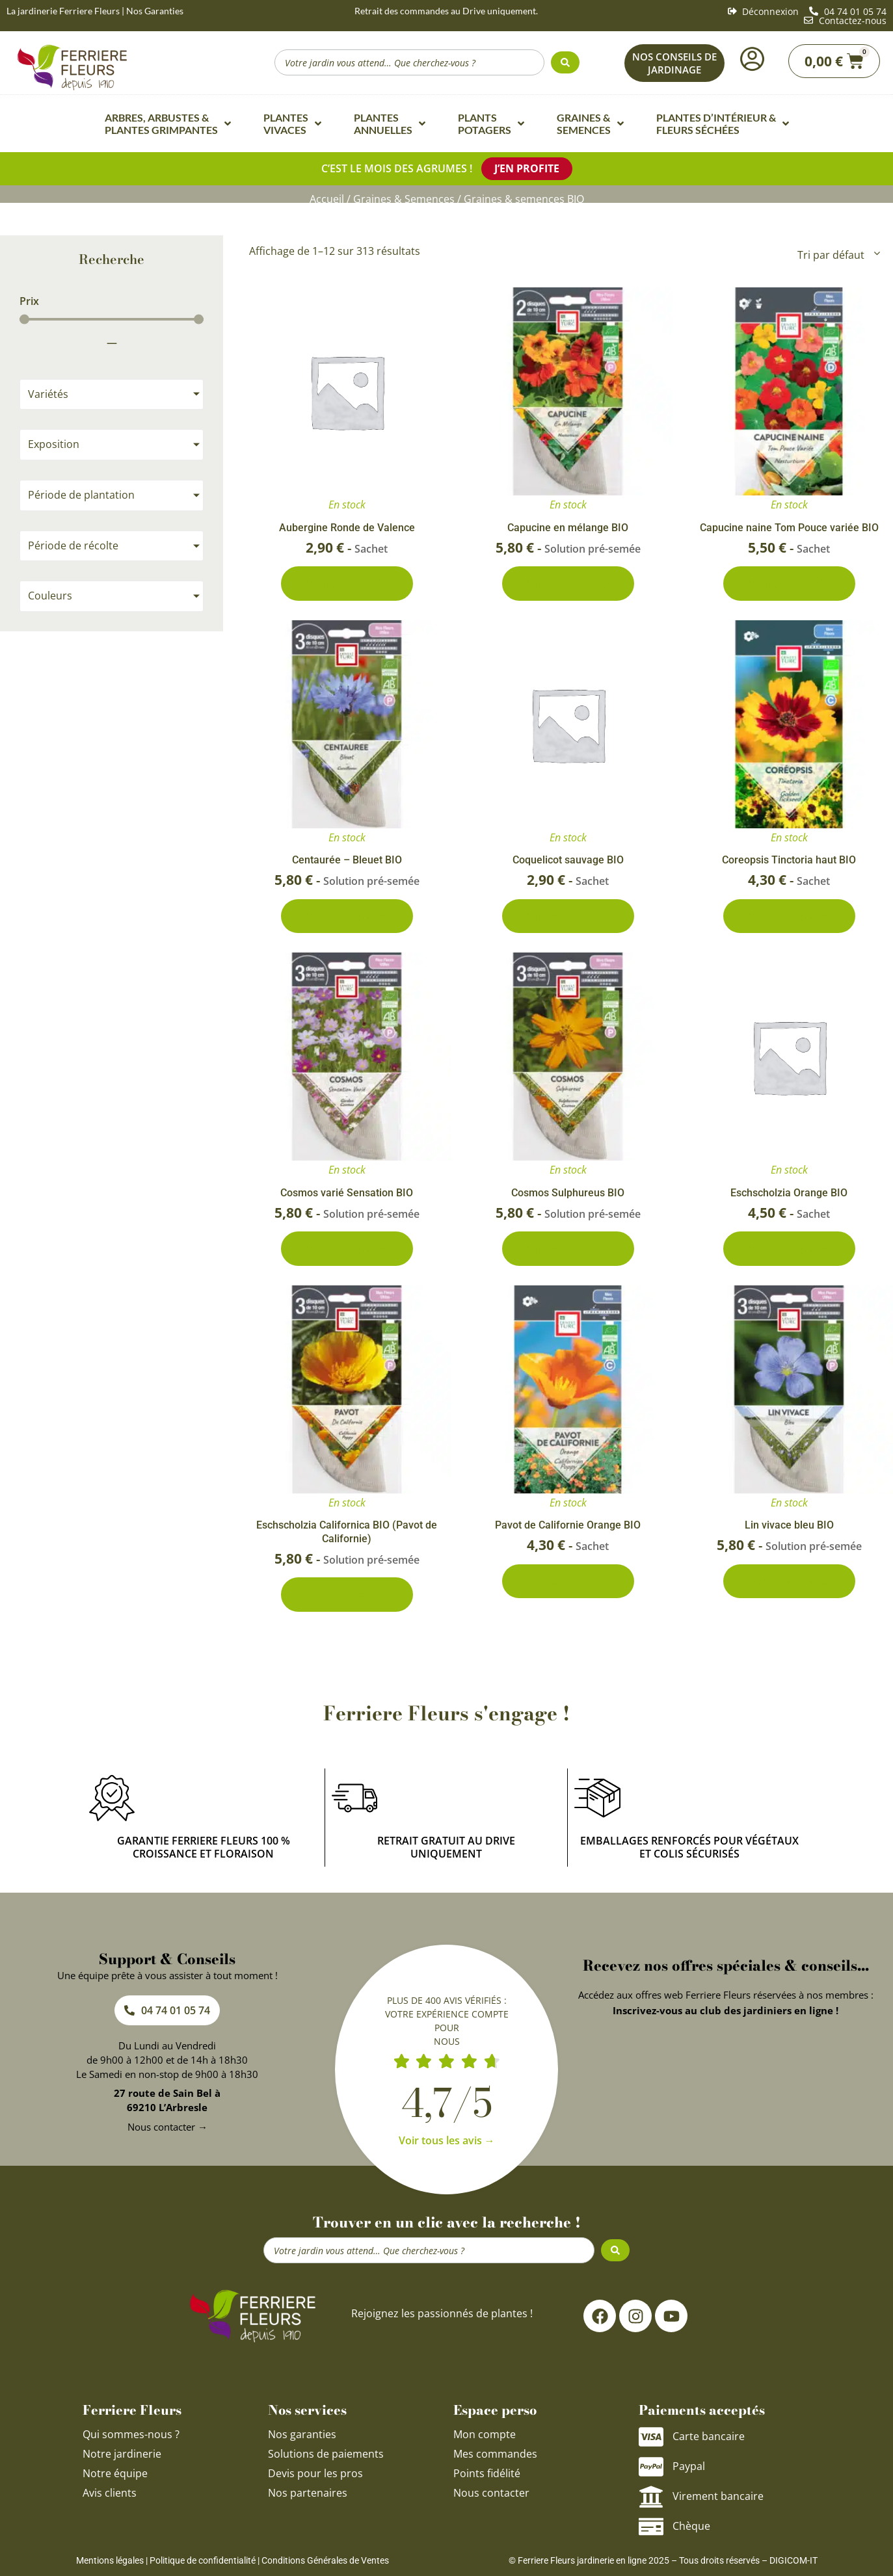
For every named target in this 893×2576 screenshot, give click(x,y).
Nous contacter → (167, 2133)
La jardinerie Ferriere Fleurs (63, 10)
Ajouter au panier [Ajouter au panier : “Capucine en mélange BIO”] (568, 582)
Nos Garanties (154, 10)
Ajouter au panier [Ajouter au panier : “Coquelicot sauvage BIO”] (568, 917)
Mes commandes (495, 2460)
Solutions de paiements (326, 2460)
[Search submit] (565, 62)
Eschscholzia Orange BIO (788, 1195)
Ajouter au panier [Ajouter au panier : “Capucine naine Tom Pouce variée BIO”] (789, 582)
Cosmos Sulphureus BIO (567, 1195)
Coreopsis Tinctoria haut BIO (789, 860)
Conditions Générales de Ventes (325, 2567)
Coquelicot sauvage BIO (568, 860)
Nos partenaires (307, 2499)
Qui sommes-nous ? (132, 2441)
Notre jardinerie (122, 2460)
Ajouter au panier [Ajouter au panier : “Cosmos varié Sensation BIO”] (347, 1251)
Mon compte (484, 2441)
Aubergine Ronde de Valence (347, 525)
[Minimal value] (112, 317)
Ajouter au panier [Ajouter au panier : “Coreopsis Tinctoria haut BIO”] (789, 917)
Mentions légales (110, 2567)
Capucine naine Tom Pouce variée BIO (789, 525)
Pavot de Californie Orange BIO (568, 1529)
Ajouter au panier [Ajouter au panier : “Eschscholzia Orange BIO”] (789, 1251)
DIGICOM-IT (793, 2567)
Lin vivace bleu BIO (789, 1529)
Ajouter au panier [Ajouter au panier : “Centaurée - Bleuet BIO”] (347, 917)
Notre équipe (115, 2480)
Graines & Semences (404, 197)
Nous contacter (491, 2499)
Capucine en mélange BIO (567, 525)
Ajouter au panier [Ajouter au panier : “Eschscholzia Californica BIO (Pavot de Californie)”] (347, 1600)
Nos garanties (302, 2441)
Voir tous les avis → (447, 2147)
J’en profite (526, 168)
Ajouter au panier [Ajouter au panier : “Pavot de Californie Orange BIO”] (568, 1587)
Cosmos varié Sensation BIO (346, 1195)
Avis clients (110, 2499)
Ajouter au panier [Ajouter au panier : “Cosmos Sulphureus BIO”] (568, 1251)
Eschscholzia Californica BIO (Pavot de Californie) (346, 1536)
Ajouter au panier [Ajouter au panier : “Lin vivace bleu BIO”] (789, 1587)
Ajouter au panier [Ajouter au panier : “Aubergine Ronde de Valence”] (347, 582)
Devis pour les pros (315, 2480)
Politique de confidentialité (203, 2567)
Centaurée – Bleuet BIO (347, 860)
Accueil (327, 197)
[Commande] (837, 252)
